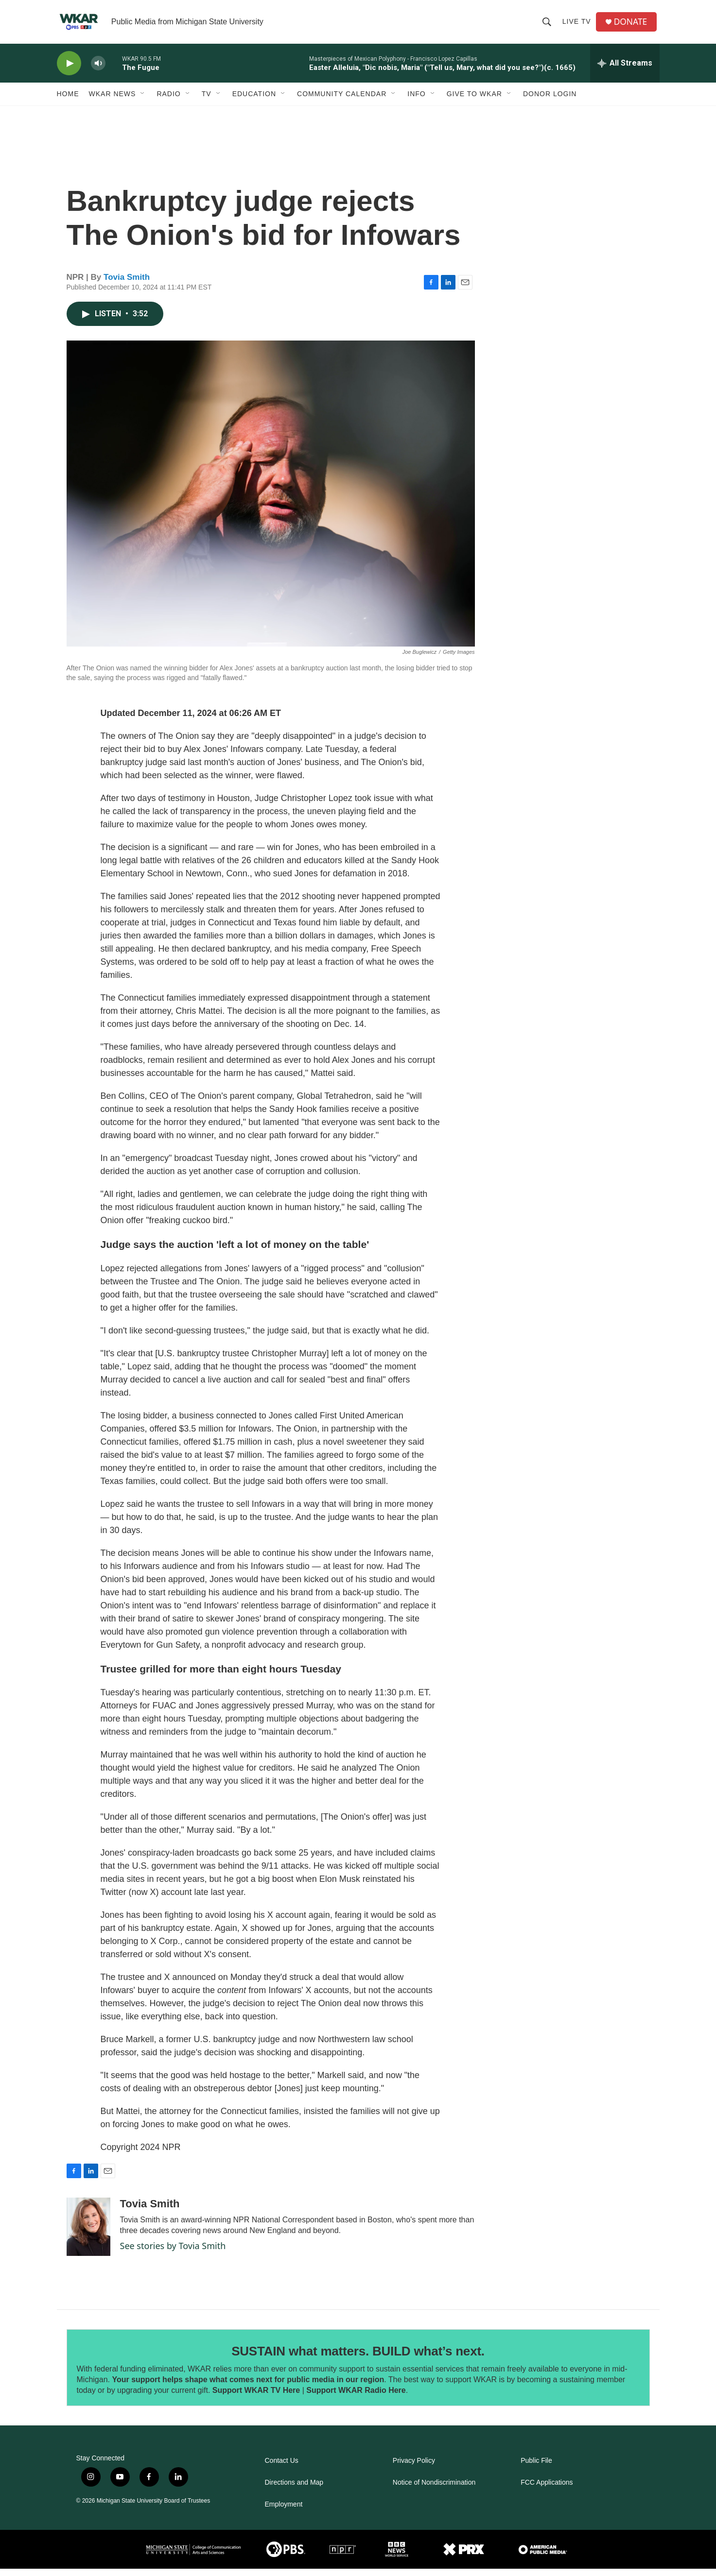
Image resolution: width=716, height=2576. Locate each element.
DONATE (632, 25)
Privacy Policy (414, 2468)
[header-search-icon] (548, 25)
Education (254, 101)
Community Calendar (341, 101)
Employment (284, 2511)
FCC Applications (547, 2489)
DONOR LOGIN (550, 101)
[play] (69, 70)
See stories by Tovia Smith (173, 2253)
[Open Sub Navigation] (143, 101)
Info (416, 101)
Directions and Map (294, 2489)
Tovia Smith (127, 284)
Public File (536, 2468)
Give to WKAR (474, 101)
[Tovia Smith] (88, 2234)
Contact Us (281, 2468)
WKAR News (112, 101)
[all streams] (625, 70)
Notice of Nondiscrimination (434, 2489)
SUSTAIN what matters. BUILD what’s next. (358, 2358)
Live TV (577, 25)
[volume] (98, 71)
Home (68, 101)
